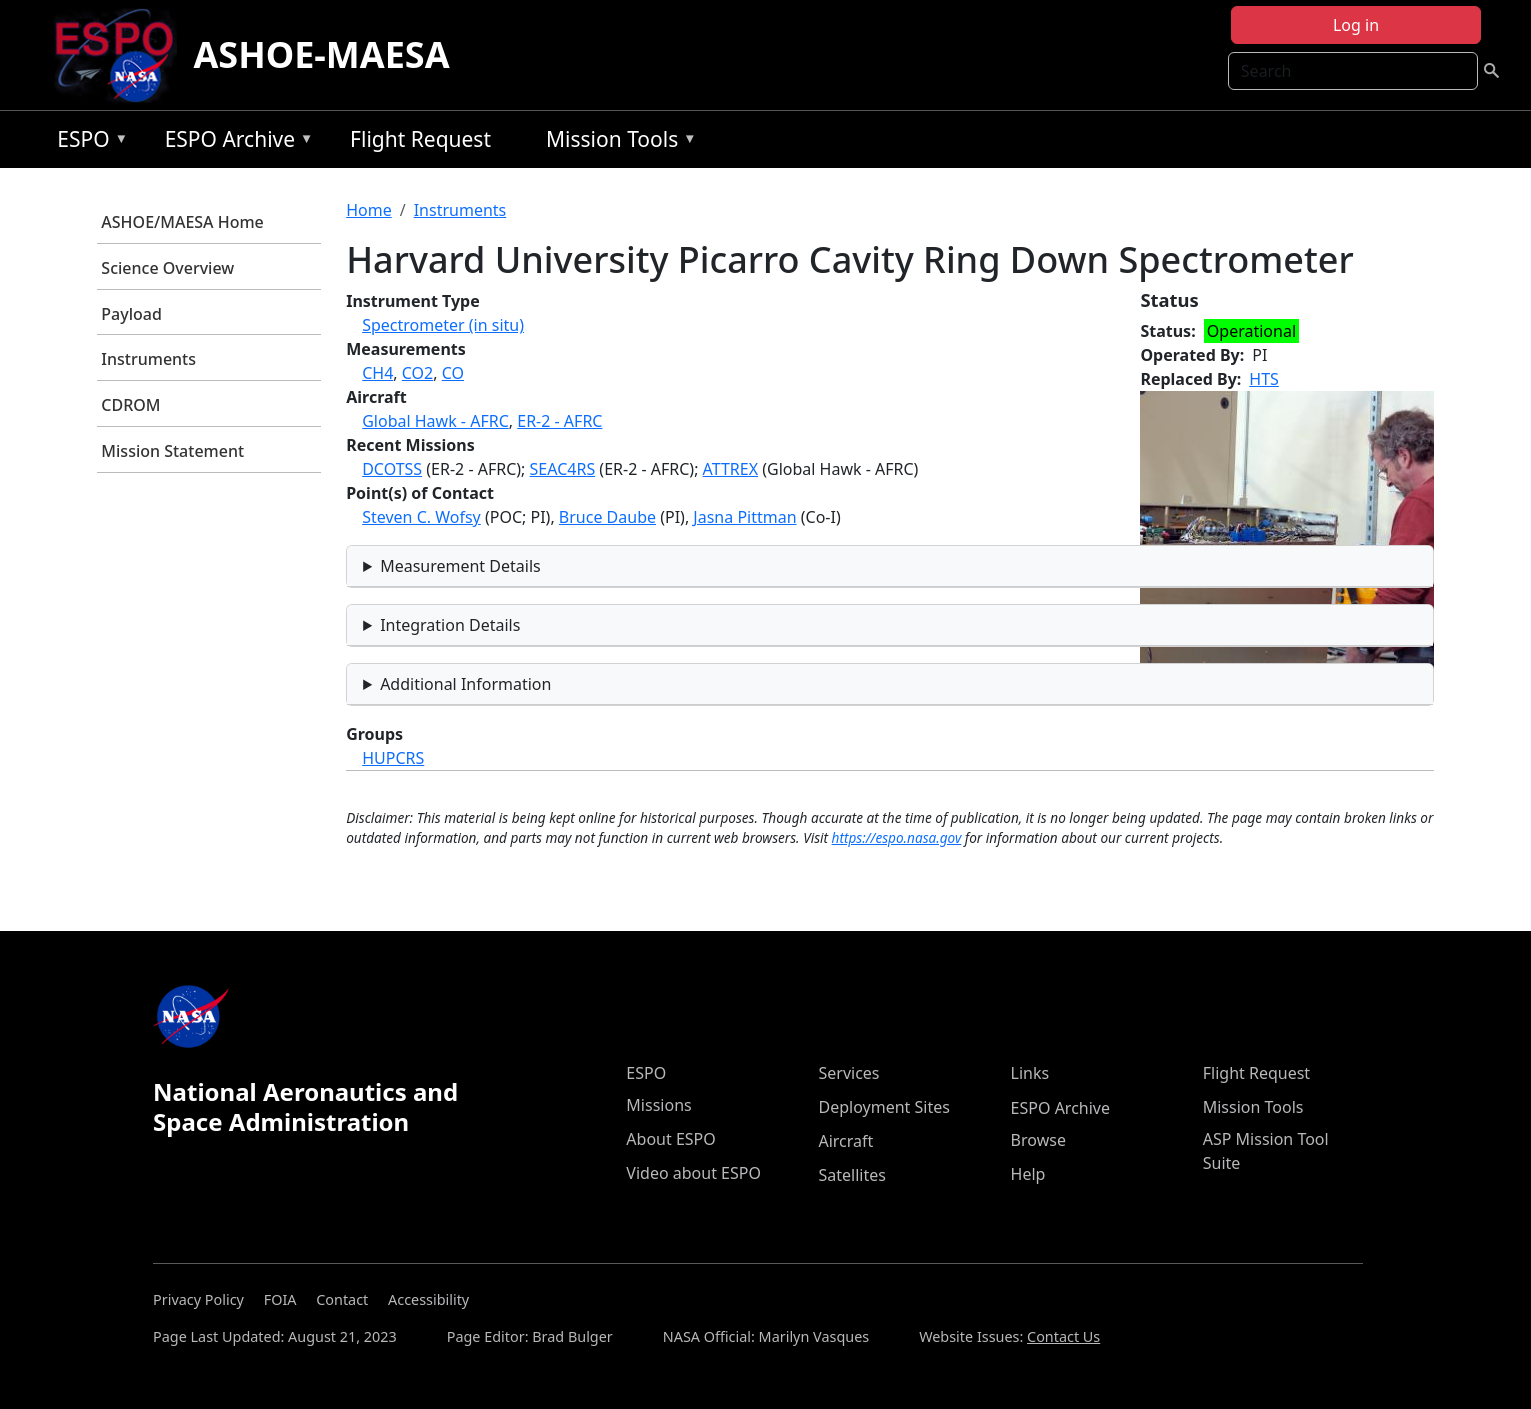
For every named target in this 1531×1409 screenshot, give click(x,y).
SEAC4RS (563, 469)
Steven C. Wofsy (421, 517)
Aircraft (845, 1141)
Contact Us (1063, 1336)
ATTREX (730, 469)
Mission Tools (616, 142)
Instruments (148, 359)
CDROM (130, 405)
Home (369, 210)
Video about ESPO (693, 1173)
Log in (1356, 25)
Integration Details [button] (450, 625)
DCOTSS (392, 469)
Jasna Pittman (744, 517)
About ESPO (670, 1139)
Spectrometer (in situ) (443, 325)
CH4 (377, 373)
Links (1030, 1073)
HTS (1264, 379)
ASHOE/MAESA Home (182, 222)
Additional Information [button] (465, 684)
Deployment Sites (883, 1107)
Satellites (851, 1175)
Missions (658, 1105)
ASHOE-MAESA (321, 54)
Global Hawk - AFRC (435, 421)
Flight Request (420, 139)
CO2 (417, 373)
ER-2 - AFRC (559, 421)
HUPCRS (393, 758)
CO (453, 373)
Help (1028, 1174)
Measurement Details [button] (460, 566)
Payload (131, 314)
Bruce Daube (607, 517)
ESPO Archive (234, 142)
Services (848, 1073)
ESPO (87, 142)
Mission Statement (172, 451)
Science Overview (167, 268)
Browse (1038, 1140)
